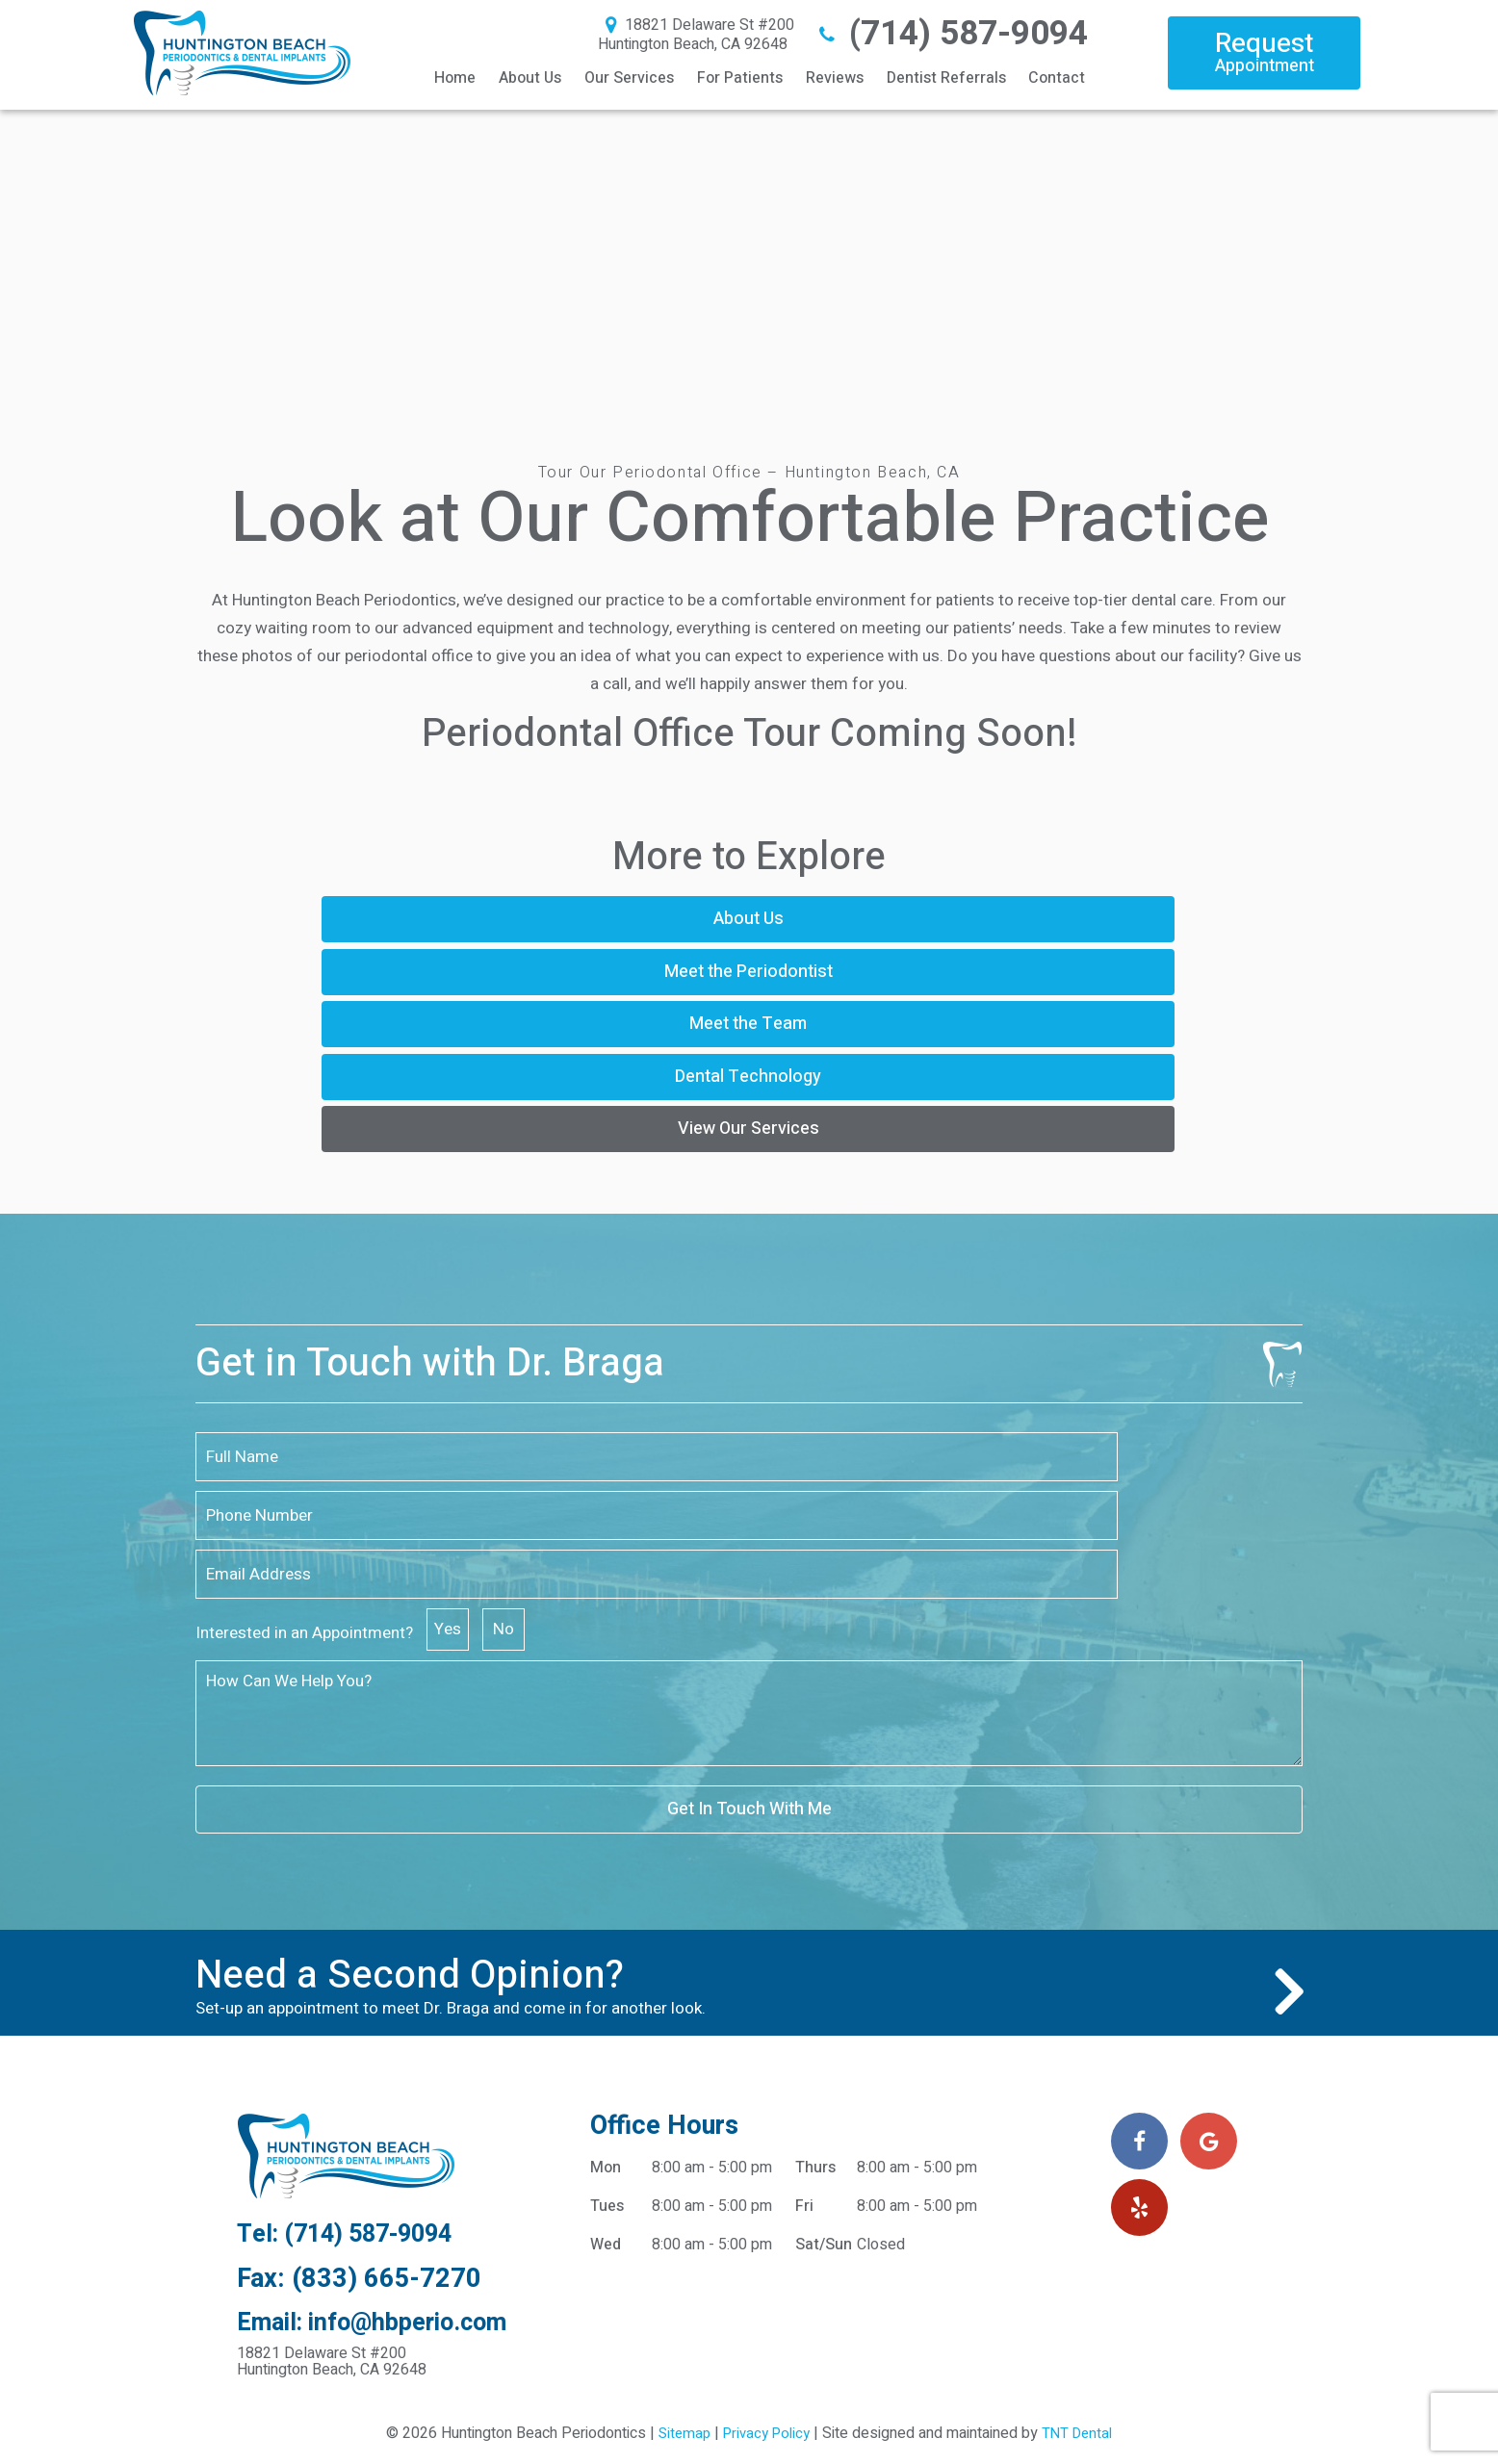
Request (1264, 51)
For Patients (740, 78)
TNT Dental (1082, 2188)
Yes (1012, 1363)
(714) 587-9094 (951, 34)
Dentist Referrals (946, 78)
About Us (530, 78)
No (1068, 1363)
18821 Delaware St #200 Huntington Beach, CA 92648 (696, 34)
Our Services (629, 78)
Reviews (835, 78)
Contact (1056, 78)
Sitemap (678, 2188)
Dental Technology (577, 975)
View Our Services (917, 975)
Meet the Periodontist (746, 919)
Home (455, 78)
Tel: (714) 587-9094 (355, 1987)
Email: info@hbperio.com (380, 2078)
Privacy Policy (765, 2188)
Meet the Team (1088, 919)
